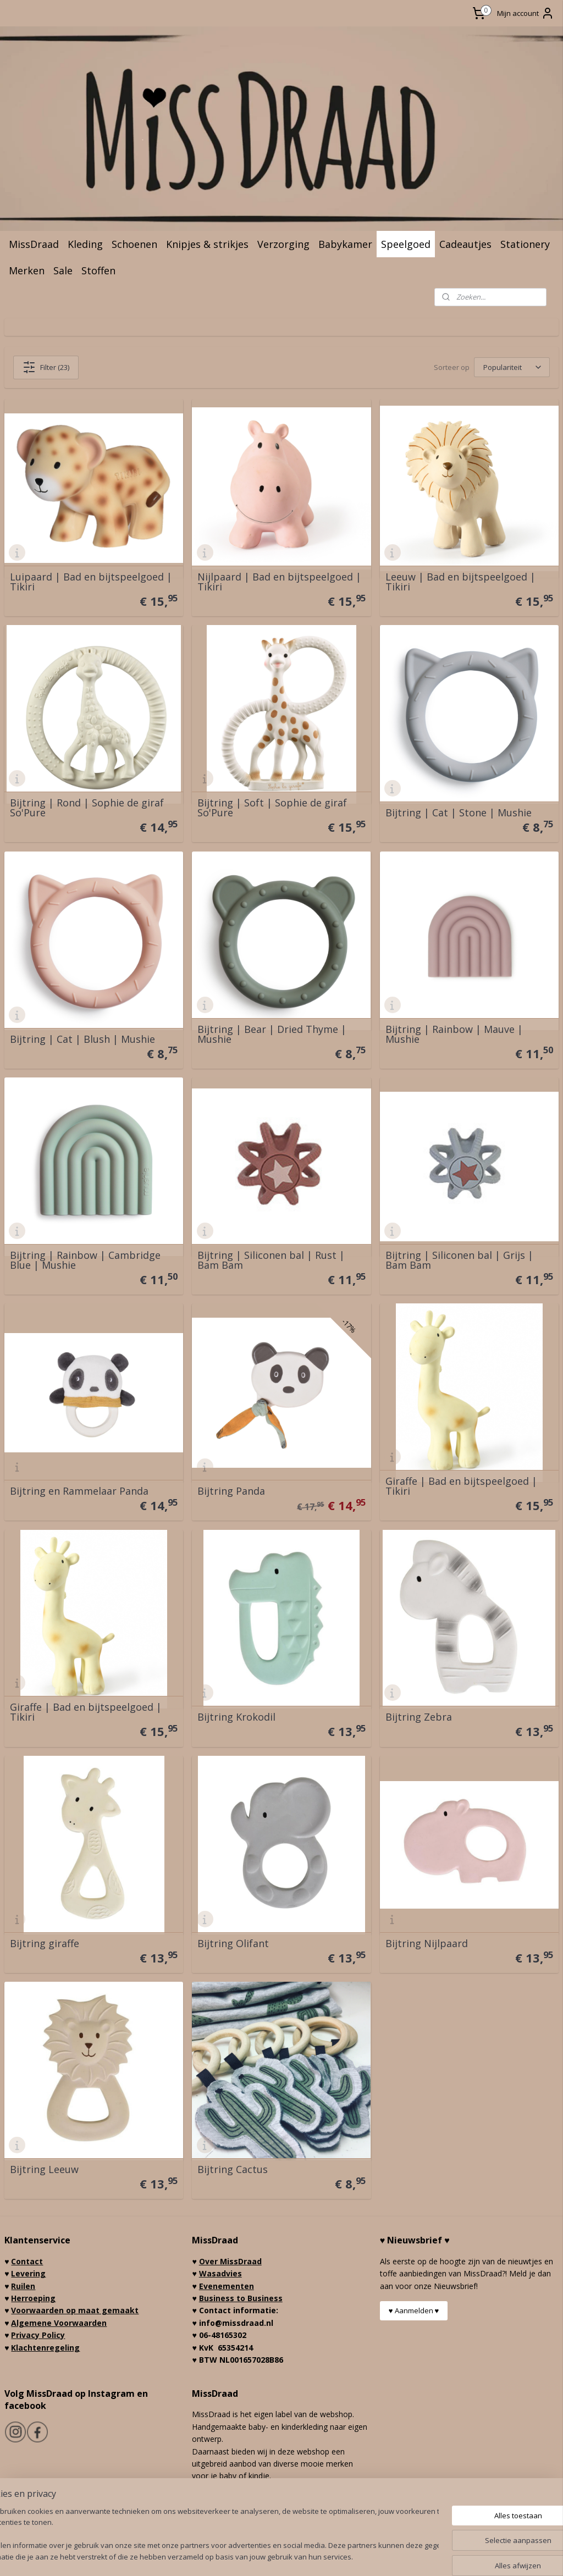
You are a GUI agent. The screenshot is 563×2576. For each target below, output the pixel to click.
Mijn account (525, 13)
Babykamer (345, 244)
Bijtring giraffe (44, 1943)
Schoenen (134, 244)
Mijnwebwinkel (395, 2556)
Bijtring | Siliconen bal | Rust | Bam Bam (271, 1260)
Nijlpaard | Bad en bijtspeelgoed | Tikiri (279, 582)
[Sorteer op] (511, 367)
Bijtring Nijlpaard (426, 1943)
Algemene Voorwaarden (59, 2323)
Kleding (85, 244)
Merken (27, 270)
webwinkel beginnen (299, 2556)
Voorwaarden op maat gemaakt (75, 2310)
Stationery (525, 244)
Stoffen (98, 270)
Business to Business (241, 2298)
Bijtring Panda (231, 1491)
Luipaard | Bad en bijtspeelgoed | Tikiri (91, 582)
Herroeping (33, 2298)
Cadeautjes (465, 244)
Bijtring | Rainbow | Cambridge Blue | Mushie (85, 1260)
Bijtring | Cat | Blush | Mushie (82, 1039)
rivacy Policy (40, 2335)
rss (257, 2556)
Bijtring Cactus (232, 2170)
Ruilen (23, 2286)
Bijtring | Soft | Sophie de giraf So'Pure (272, 808)
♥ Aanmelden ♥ (414, 2310)
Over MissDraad (230, 2261)
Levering (28, 2273)
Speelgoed (405, 244)
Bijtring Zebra (418, 1717)
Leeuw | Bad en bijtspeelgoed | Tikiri (460, 582)
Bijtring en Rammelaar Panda (79, 1491)
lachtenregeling (48, 2347)
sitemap (234, 2556)
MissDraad (34, 244)
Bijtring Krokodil (236, 1717)
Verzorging (283, 244)
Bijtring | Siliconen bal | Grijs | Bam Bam (459, 1260)
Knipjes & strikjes (207, 244)
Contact (27, 2261)
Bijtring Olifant (233, 1943)
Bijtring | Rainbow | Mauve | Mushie (454, 1034)
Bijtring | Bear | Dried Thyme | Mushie (271, 1034)
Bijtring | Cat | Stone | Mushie (458, 813)
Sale (63, 270)
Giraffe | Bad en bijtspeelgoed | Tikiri (461, 1486)
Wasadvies (220, 2273)
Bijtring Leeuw (44, 2170)
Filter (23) (46, 367)
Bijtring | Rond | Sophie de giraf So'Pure (87, 808)
